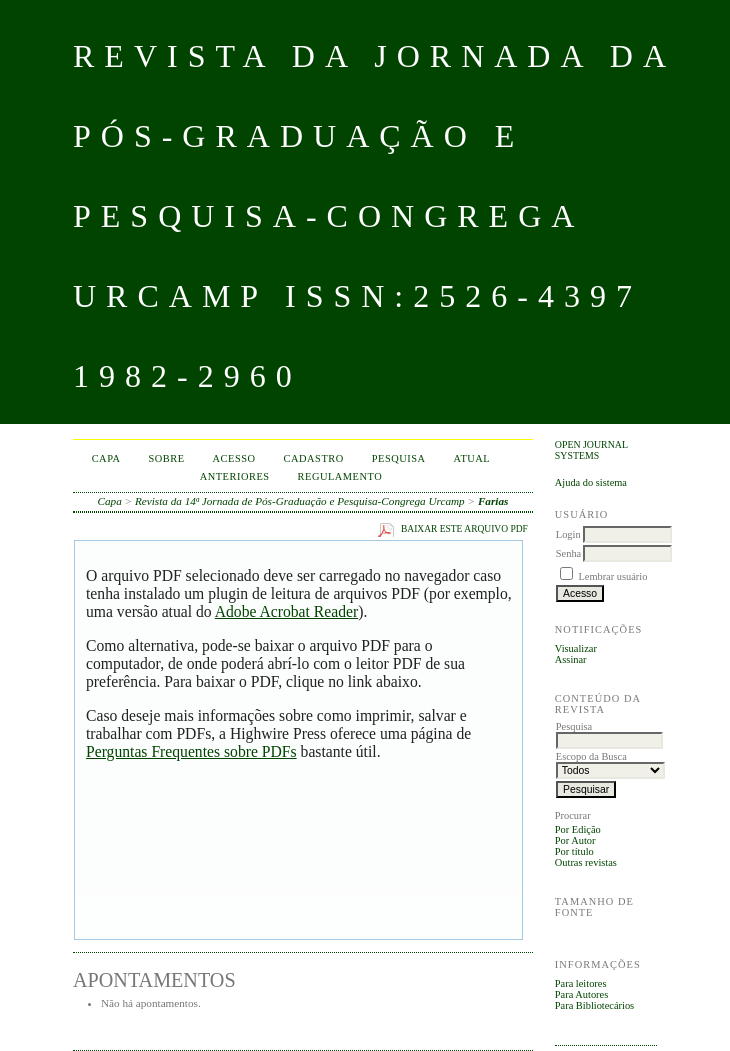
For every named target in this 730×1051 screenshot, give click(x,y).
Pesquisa (399, 458)
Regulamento (340, 476)
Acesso (234, 458)
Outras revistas (586, 862)
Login (568, 534)
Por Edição (578, 829)
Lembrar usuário (612, 576)
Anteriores (235, 476)
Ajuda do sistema (591, 482)
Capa (106, 458)
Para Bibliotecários (594, 1005)
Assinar (571, 659)
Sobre (167, 458)
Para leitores (581, 983)
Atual (472, 458)
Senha (568, 553)
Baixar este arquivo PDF (464, 529)
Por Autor (575, 840)
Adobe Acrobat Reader (286, 611)
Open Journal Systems (591, 450)
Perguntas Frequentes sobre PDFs (191, 751)
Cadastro (314, 458)
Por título (574, 851)
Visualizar (576, 648)
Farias (493, 501)
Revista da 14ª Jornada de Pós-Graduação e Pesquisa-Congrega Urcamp (300, 501)
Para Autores (581, 994)
